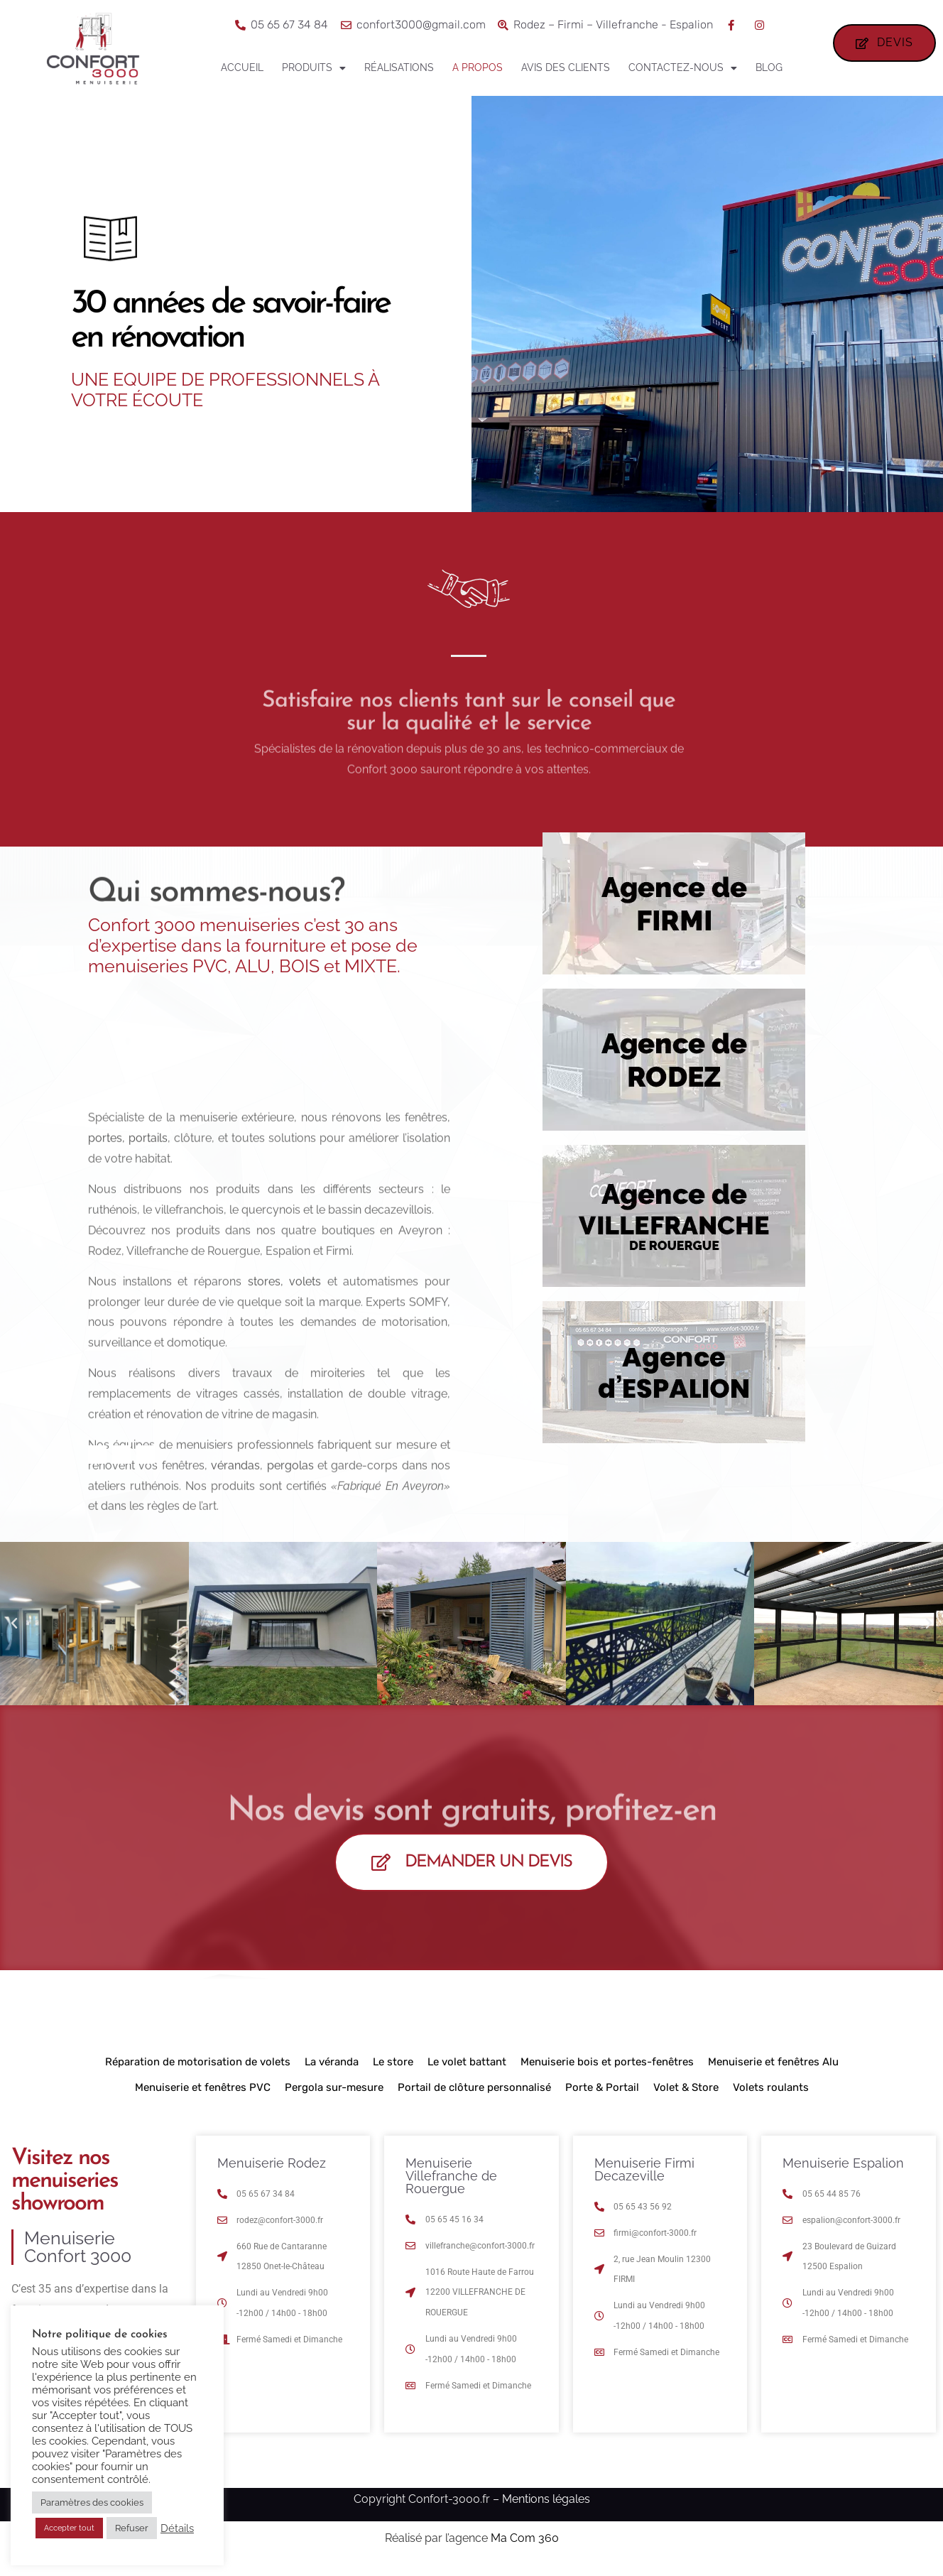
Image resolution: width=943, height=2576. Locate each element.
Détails (177, 2528)
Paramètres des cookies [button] (91, 2502)
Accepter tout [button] (69, 2528)
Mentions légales (546, 2508)
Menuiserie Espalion (843, 2172)
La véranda (332, 2071)
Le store (393, 2071)
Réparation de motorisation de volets (197, 2071)
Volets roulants (771, 2097)
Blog (769, 67)
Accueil (242, 67)
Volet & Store (686, 2097)
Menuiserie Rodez (271, 2172)
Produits (314, 68)
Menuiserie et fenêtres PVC (203, 2097)
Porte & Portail (602, 2097)
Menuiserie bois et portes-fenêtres (607, 2071)
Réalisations (399, 67)
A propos (477, 67)
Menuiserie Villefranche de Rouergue (451, 2185)
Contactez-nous (682, 68)
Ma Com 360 (525, 2547)
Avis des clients (565, 67)
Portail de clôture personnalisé (474, 2097)
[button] (14, 1633)
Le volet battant (466, 2071)
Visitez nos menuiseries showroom (64, 2191)
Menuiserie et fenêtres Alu (773, 2071)
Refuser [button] (131, 2528)
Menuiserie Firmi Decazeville (644, 2179)
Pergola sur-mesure (334, 2097)
